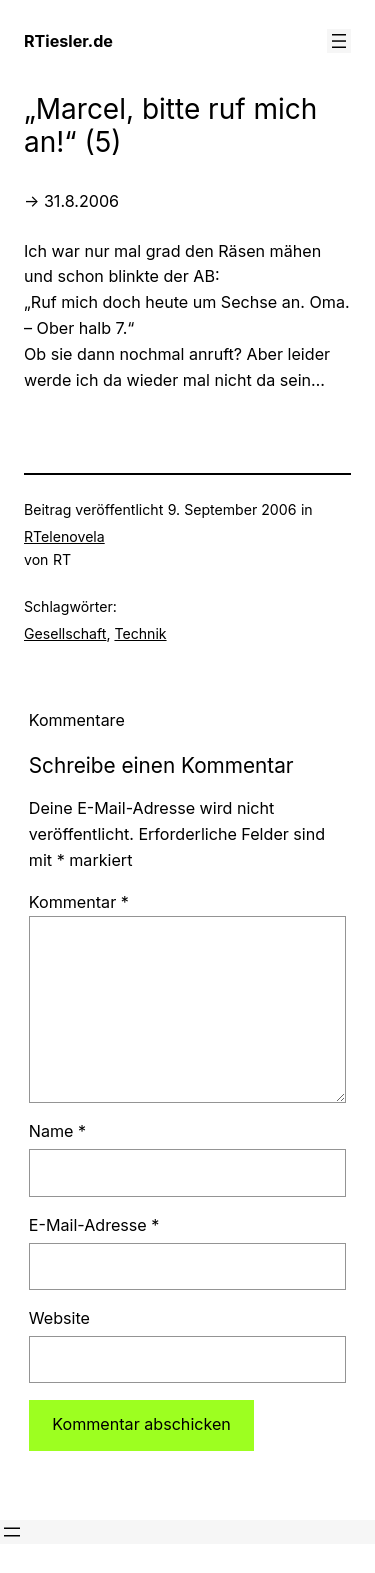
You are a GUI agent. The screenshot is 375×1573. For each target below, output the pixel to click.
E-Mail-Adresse (94, 1225)
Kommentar (79, 902)
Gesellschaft (65, 633)
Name (57, 1131)
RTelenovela (64, 536)
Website (59, 1318)
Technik (140, 633)
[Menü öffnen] (339, 41)
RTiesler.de (68, 41)
